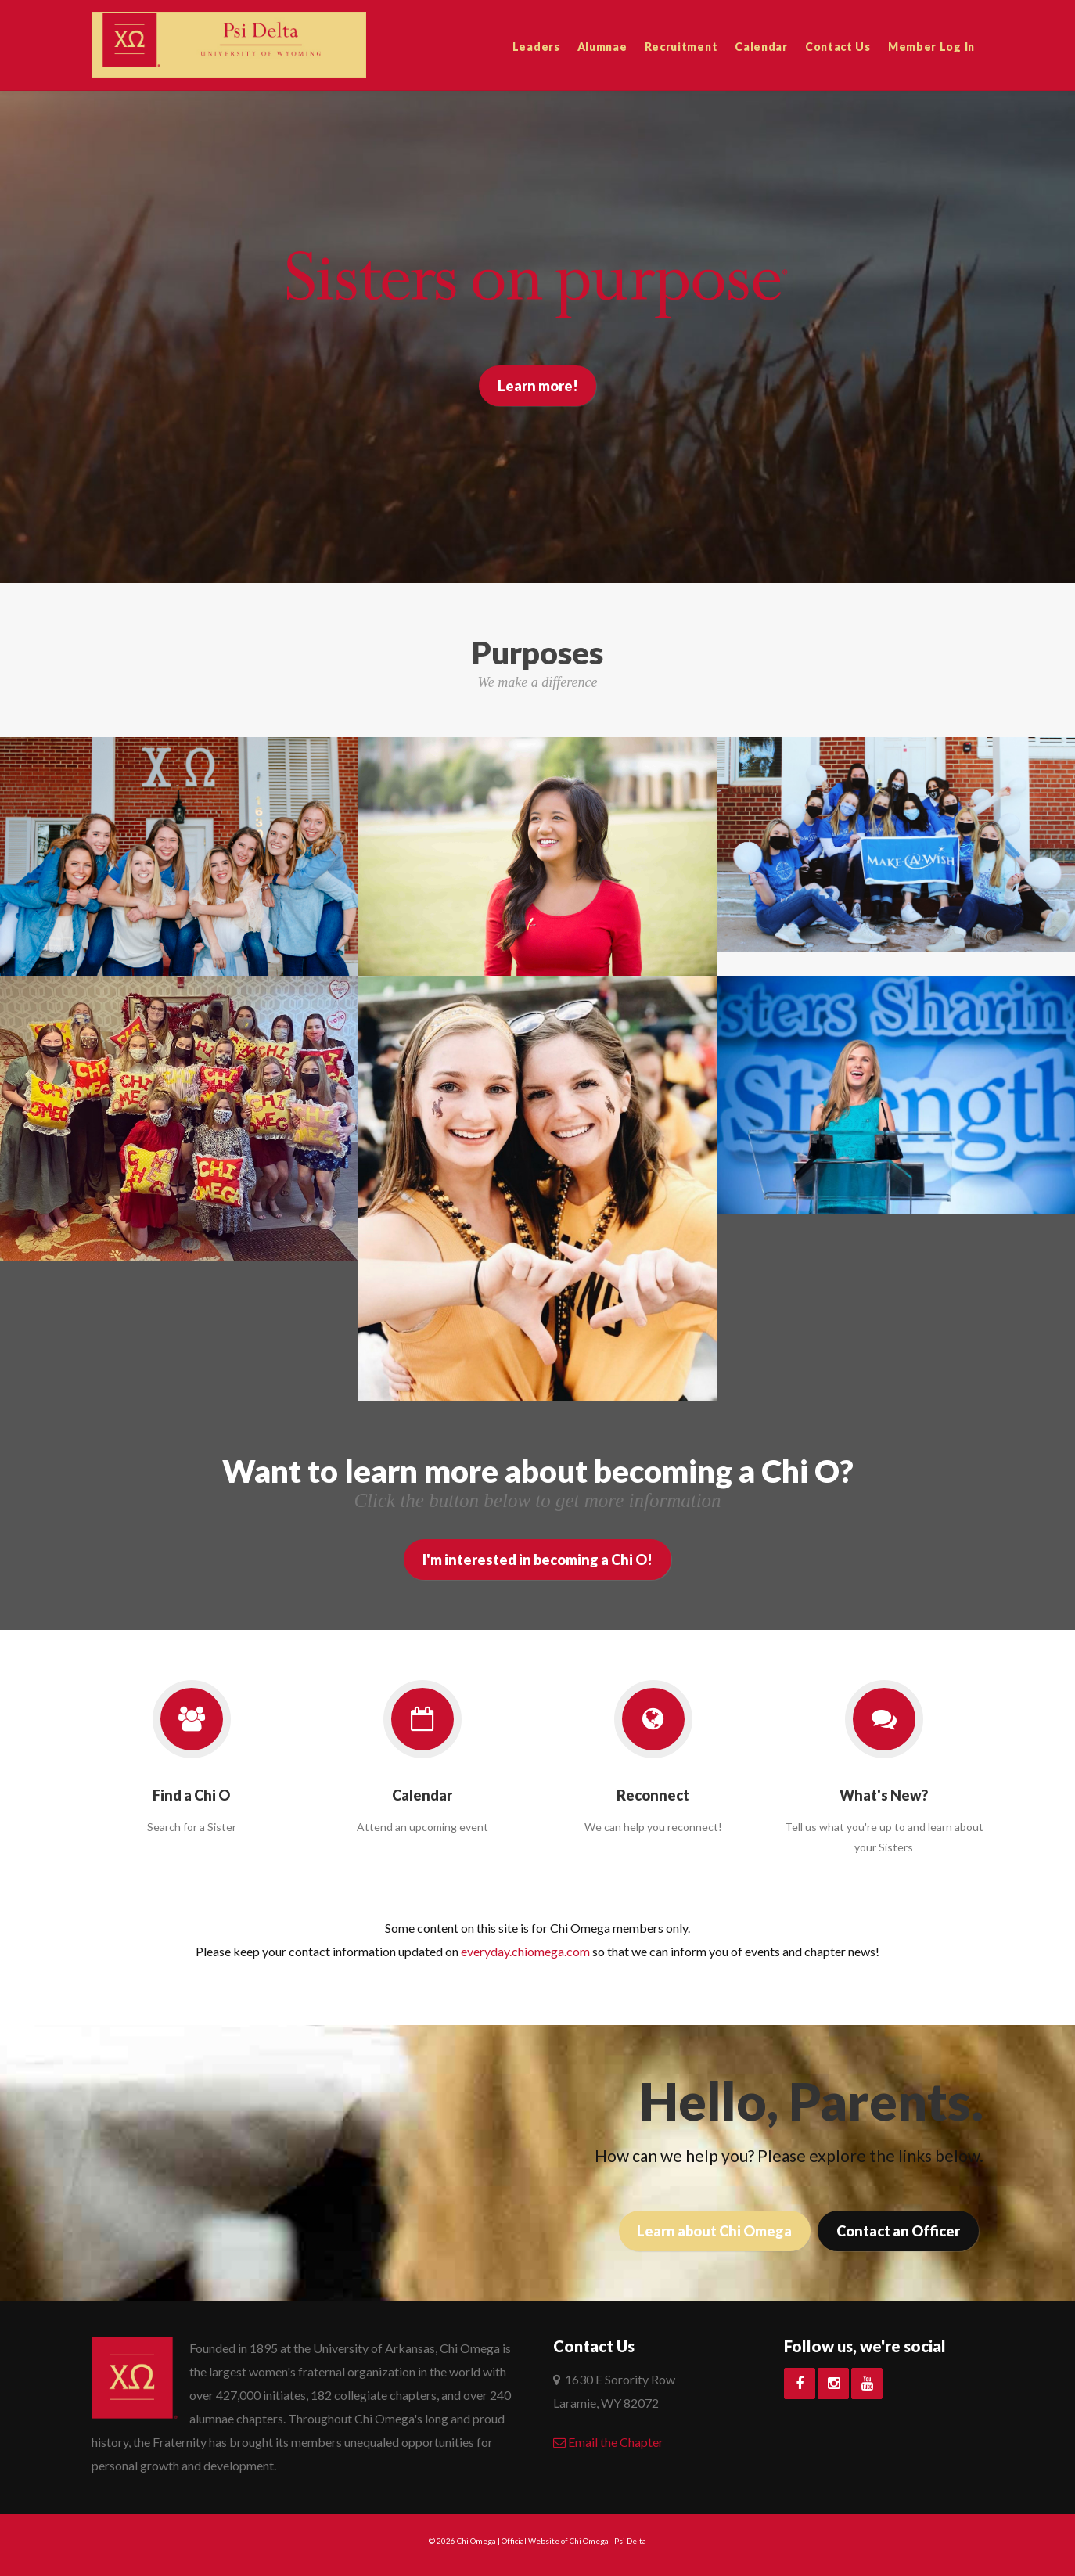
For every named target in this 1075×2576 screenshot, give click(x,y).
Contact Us (838, 46)
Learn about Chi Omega (714, 2231)
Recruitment (681, 46)
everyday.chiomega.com (525, 1951)
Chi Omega (476, 2540)
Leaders (536, 46)
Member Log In (931, 46)
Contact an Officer (898, 2231)
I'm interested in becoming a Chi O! (537, 1559)
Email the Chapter (608, 2441)
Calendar (761, 46)
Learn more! (538, 385)
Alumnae (602, 46)
